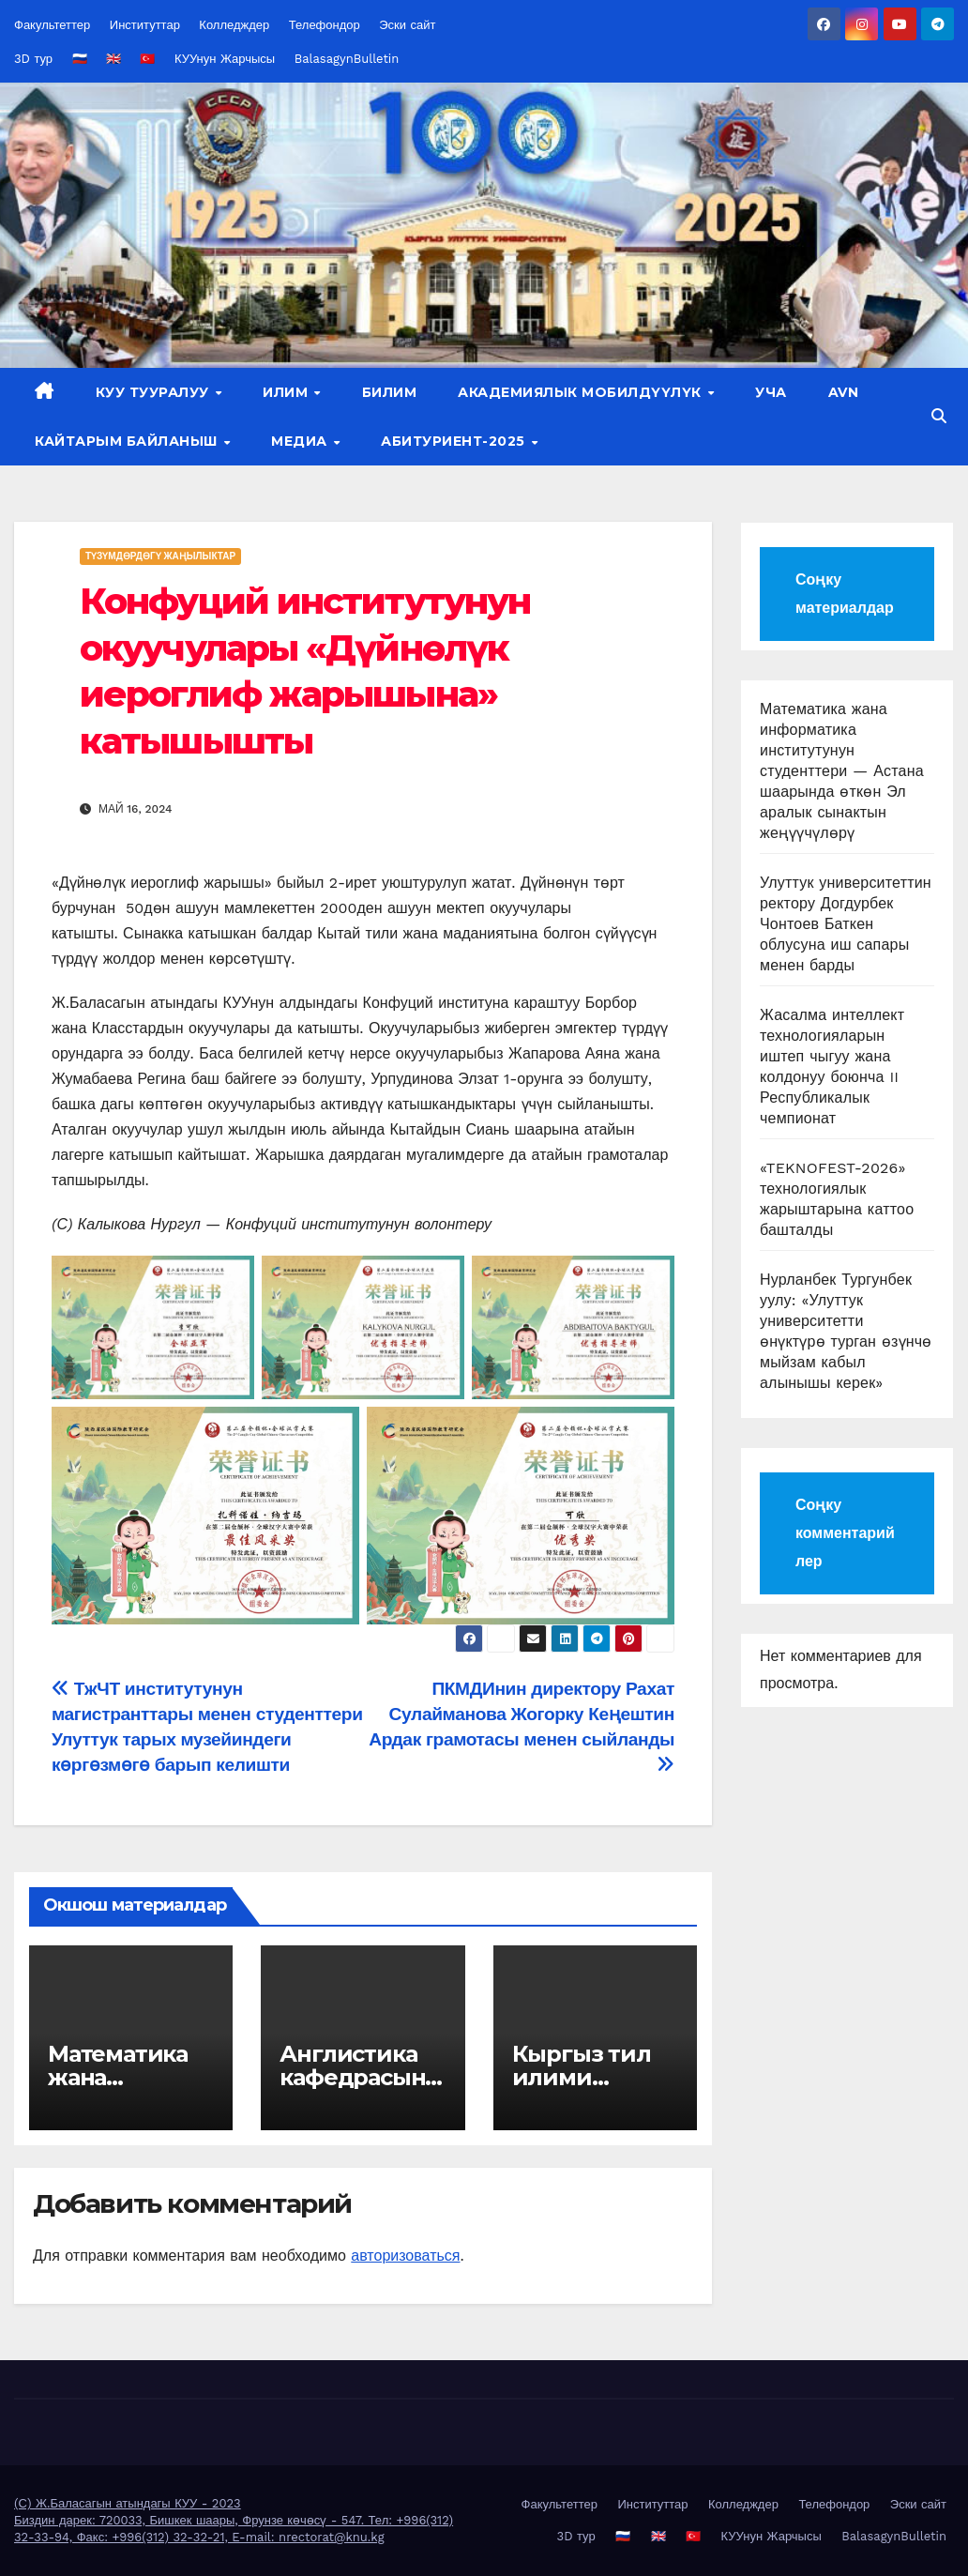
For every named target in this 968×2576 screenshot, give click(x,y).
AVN (843, 392)
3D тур (33, 59)
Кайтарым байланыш (128, 441)
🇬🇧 (113, 59)
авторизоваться (405, 2255)
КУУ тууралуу (155, 392)
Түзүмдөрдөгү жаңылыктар (160, 556)
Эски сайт (407, 25)
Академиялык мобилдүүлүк (581, 392)
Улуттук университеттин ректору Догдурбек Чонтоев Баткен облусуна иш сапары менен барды (845, 924)
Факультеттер (52, 25)
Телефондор (324, 25)
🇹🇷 (147, 59)
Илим (287, 392)
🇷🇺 (79, 59)
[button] (938, 416)
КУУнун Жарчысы (224, 59)
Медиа (301, 441)
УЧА (771, 392)
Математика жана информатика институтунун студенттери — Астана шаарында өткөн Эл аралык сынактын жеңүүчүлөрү (842, 771)
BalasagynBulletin (347, 59)
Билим (389, 392)
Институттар (145, 25)
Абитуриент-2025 (455, 441)
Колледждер (234, 25)
